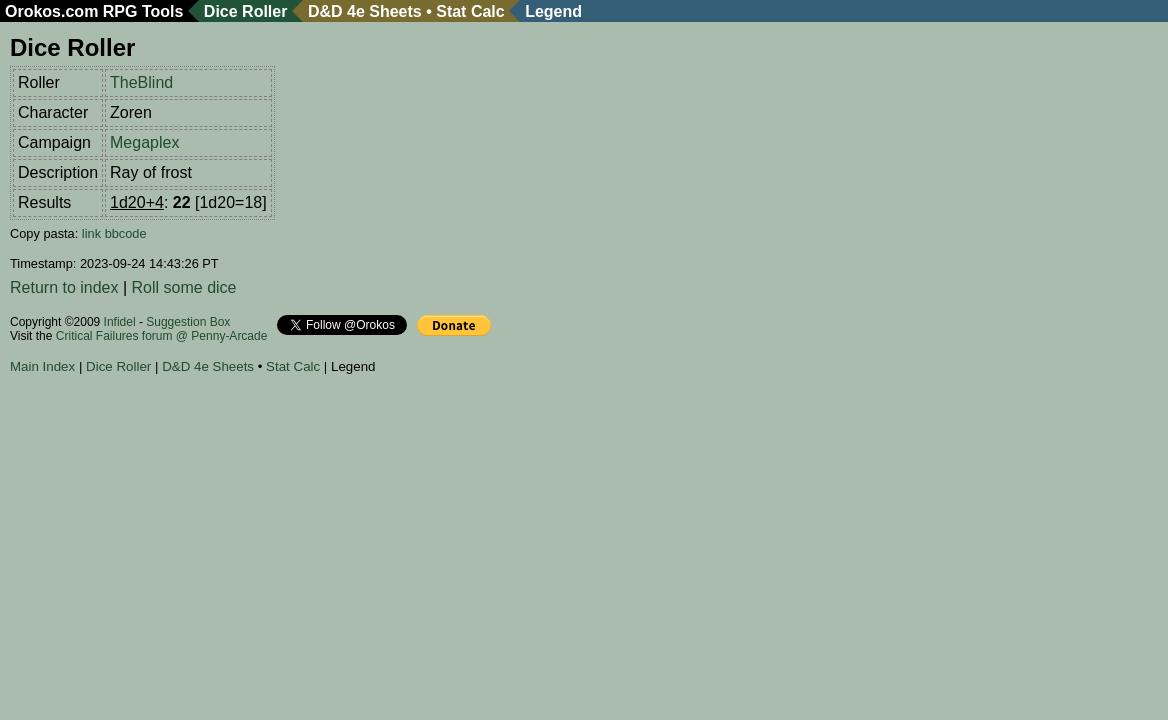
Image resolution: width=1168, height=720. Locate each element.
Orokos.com (51, 11)
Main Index (42, 366)
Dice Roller (246, 11)
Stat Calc (470, 11)
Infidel (120, 322)
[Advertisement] (374, 439)
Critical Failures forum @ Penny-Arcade (162, 336)
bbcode (126, 233)
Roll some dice (184, 287)
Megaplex (144, 142)
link (91, 233)
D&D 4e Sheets (365, 11)
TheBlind (141, 82)
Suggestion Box (188, 322)
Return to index (64, 287)
